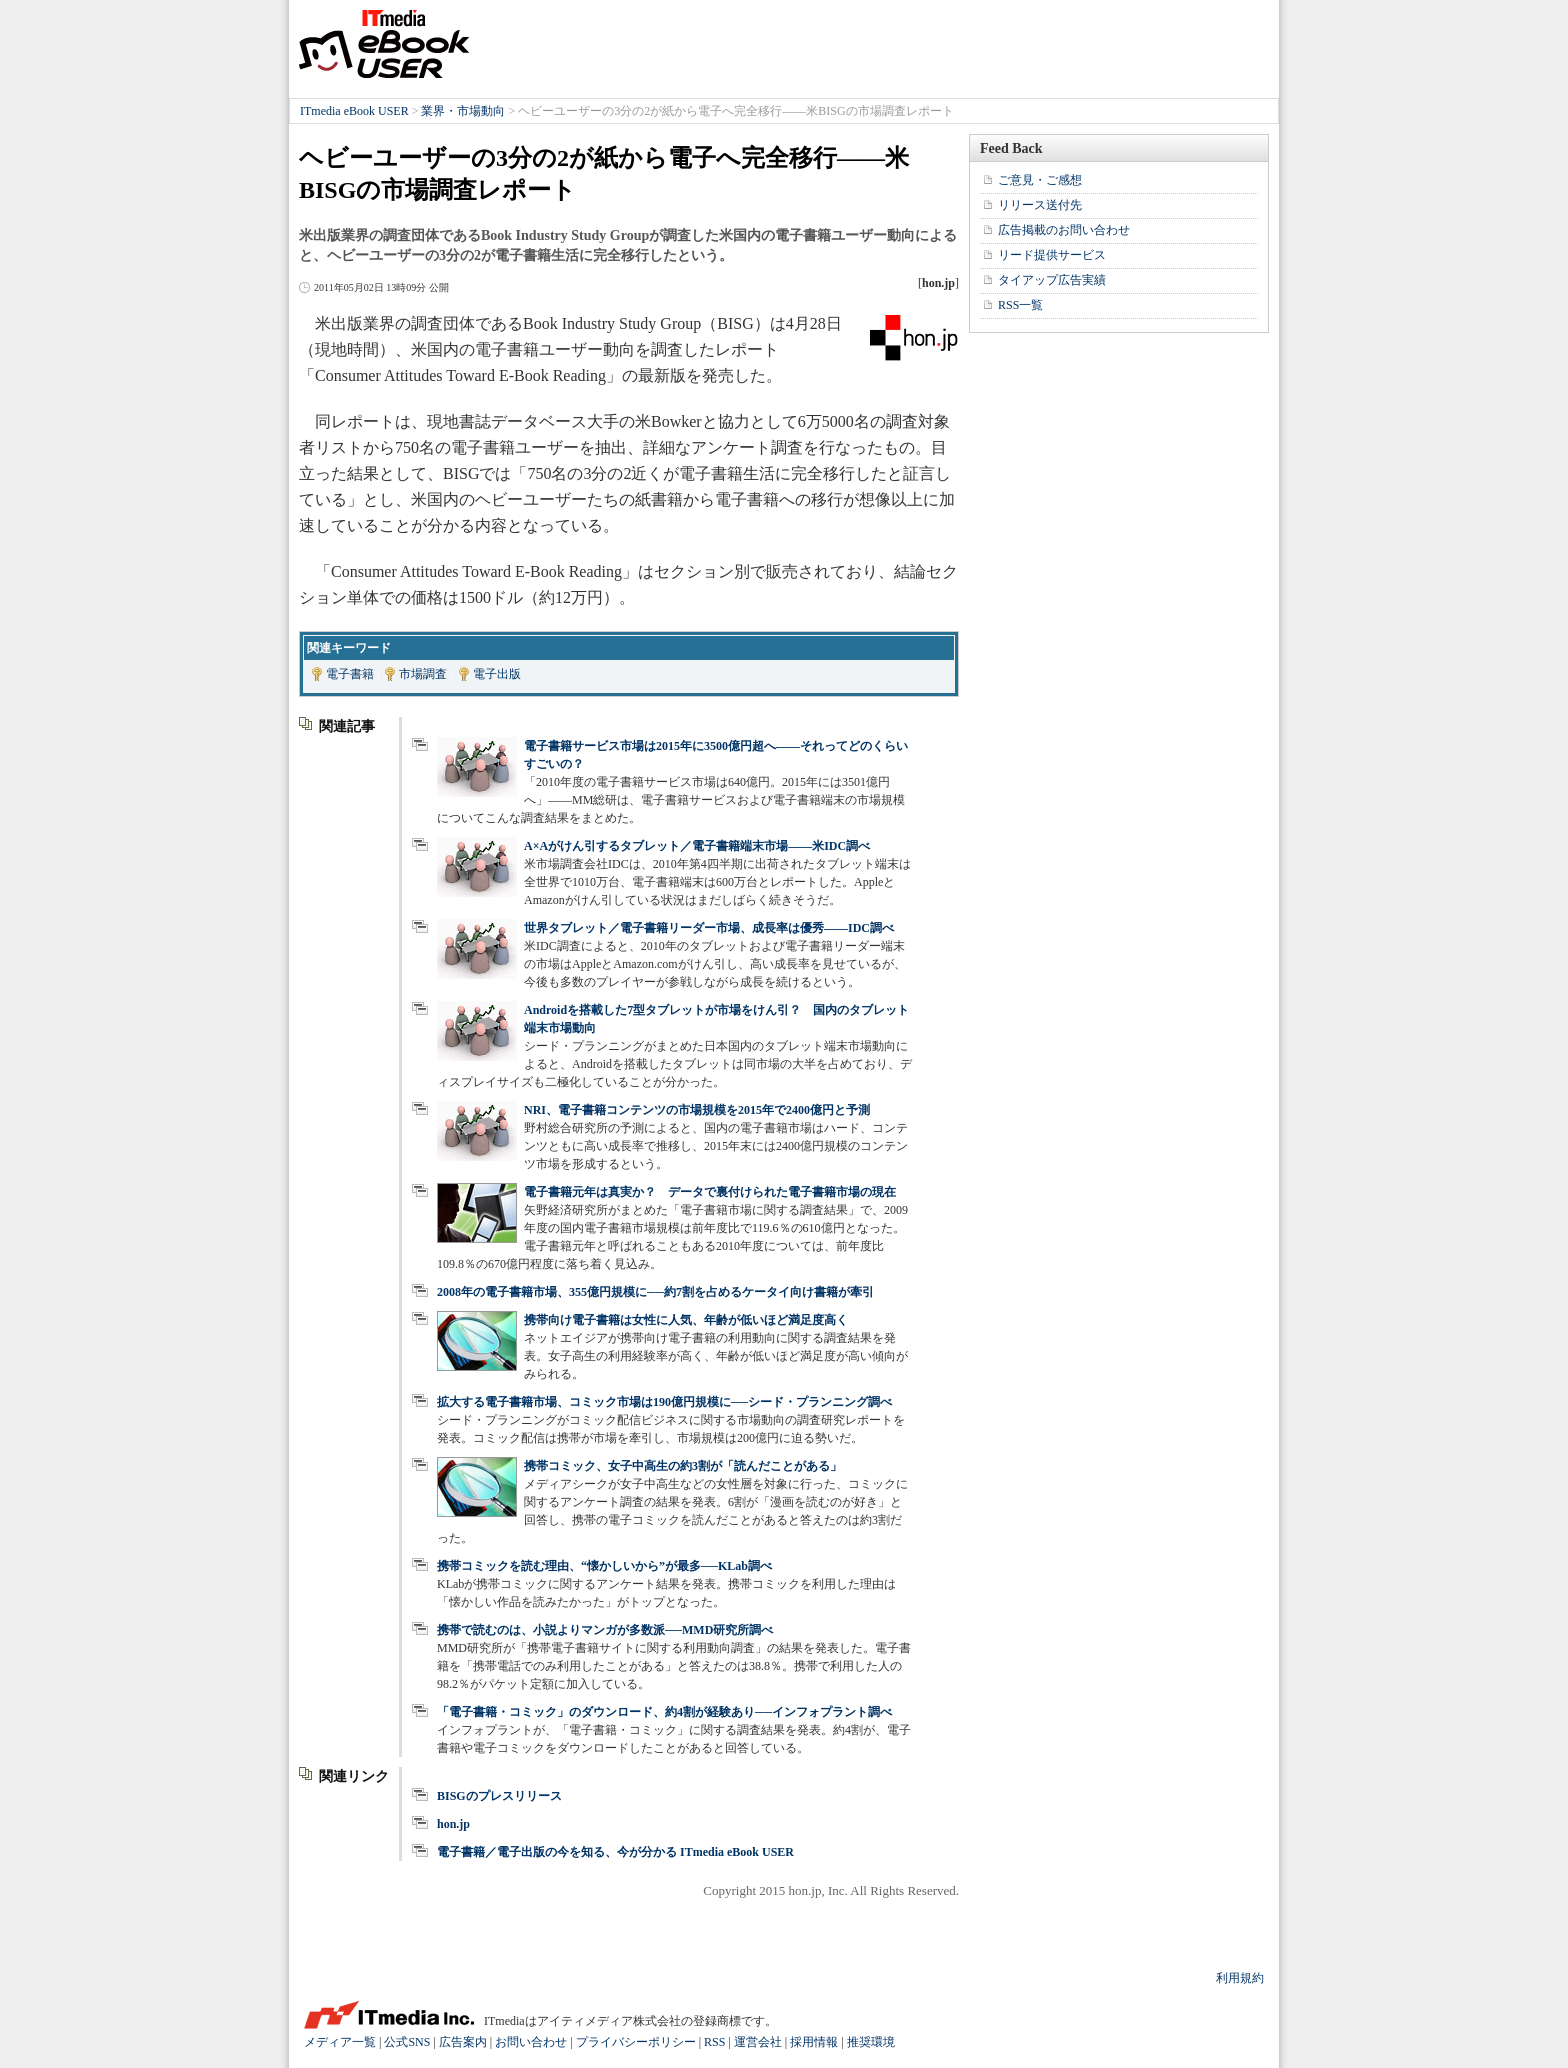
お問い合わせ (531, 2042)
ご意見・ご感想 (1040, 180)
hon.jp (453, 1824)
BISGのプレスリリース (499, 1796)
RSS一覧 (1020, 305)
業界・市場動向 (463, 111)
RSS (714, 2042)
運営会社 (758, 2042)
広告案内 (463, 2042)
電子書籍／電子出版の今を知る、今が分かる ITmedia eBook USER (615, 1852)
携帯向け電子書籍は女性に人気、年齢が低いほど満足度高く (686, 1320)
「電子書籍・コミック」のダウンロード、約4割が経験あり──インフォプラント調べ (664, 1712)
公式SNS (407, 2042)
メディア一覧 (340, 2042)
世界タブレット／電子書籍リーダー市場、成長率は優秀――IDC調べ (709, 928)
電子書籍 (350, 674)
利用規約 (1240, 1978)
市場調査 (423, 674)
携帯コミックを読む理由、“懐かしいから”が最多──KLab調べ (604, 1566)
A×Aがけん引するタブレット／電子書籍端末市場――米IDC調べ (697, 846)
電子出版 (497, 674)
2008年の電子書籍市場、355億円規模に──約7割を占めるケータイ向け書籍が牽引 (655, 1292)
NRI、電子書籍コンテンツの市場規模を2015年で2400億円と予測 (697, 1110)
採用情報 (814, 2042)
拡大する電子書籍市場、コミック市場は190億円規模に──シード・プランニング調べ (664, 1402)
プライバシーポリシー (636, 2042)
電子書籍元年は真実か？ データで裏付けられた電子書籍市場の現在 (710, 1192)
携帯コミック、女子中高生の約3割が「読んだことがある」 (683, 1466)
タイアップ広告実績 (1052, 280)
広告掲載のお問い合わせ (1064, 230)
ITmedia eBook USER (384, 44)
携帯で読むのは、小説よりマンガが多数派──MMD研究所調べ (605, 1630)
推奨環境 (871, 2042)
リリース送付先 (1040, 205)
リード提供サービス (1052, 255)
